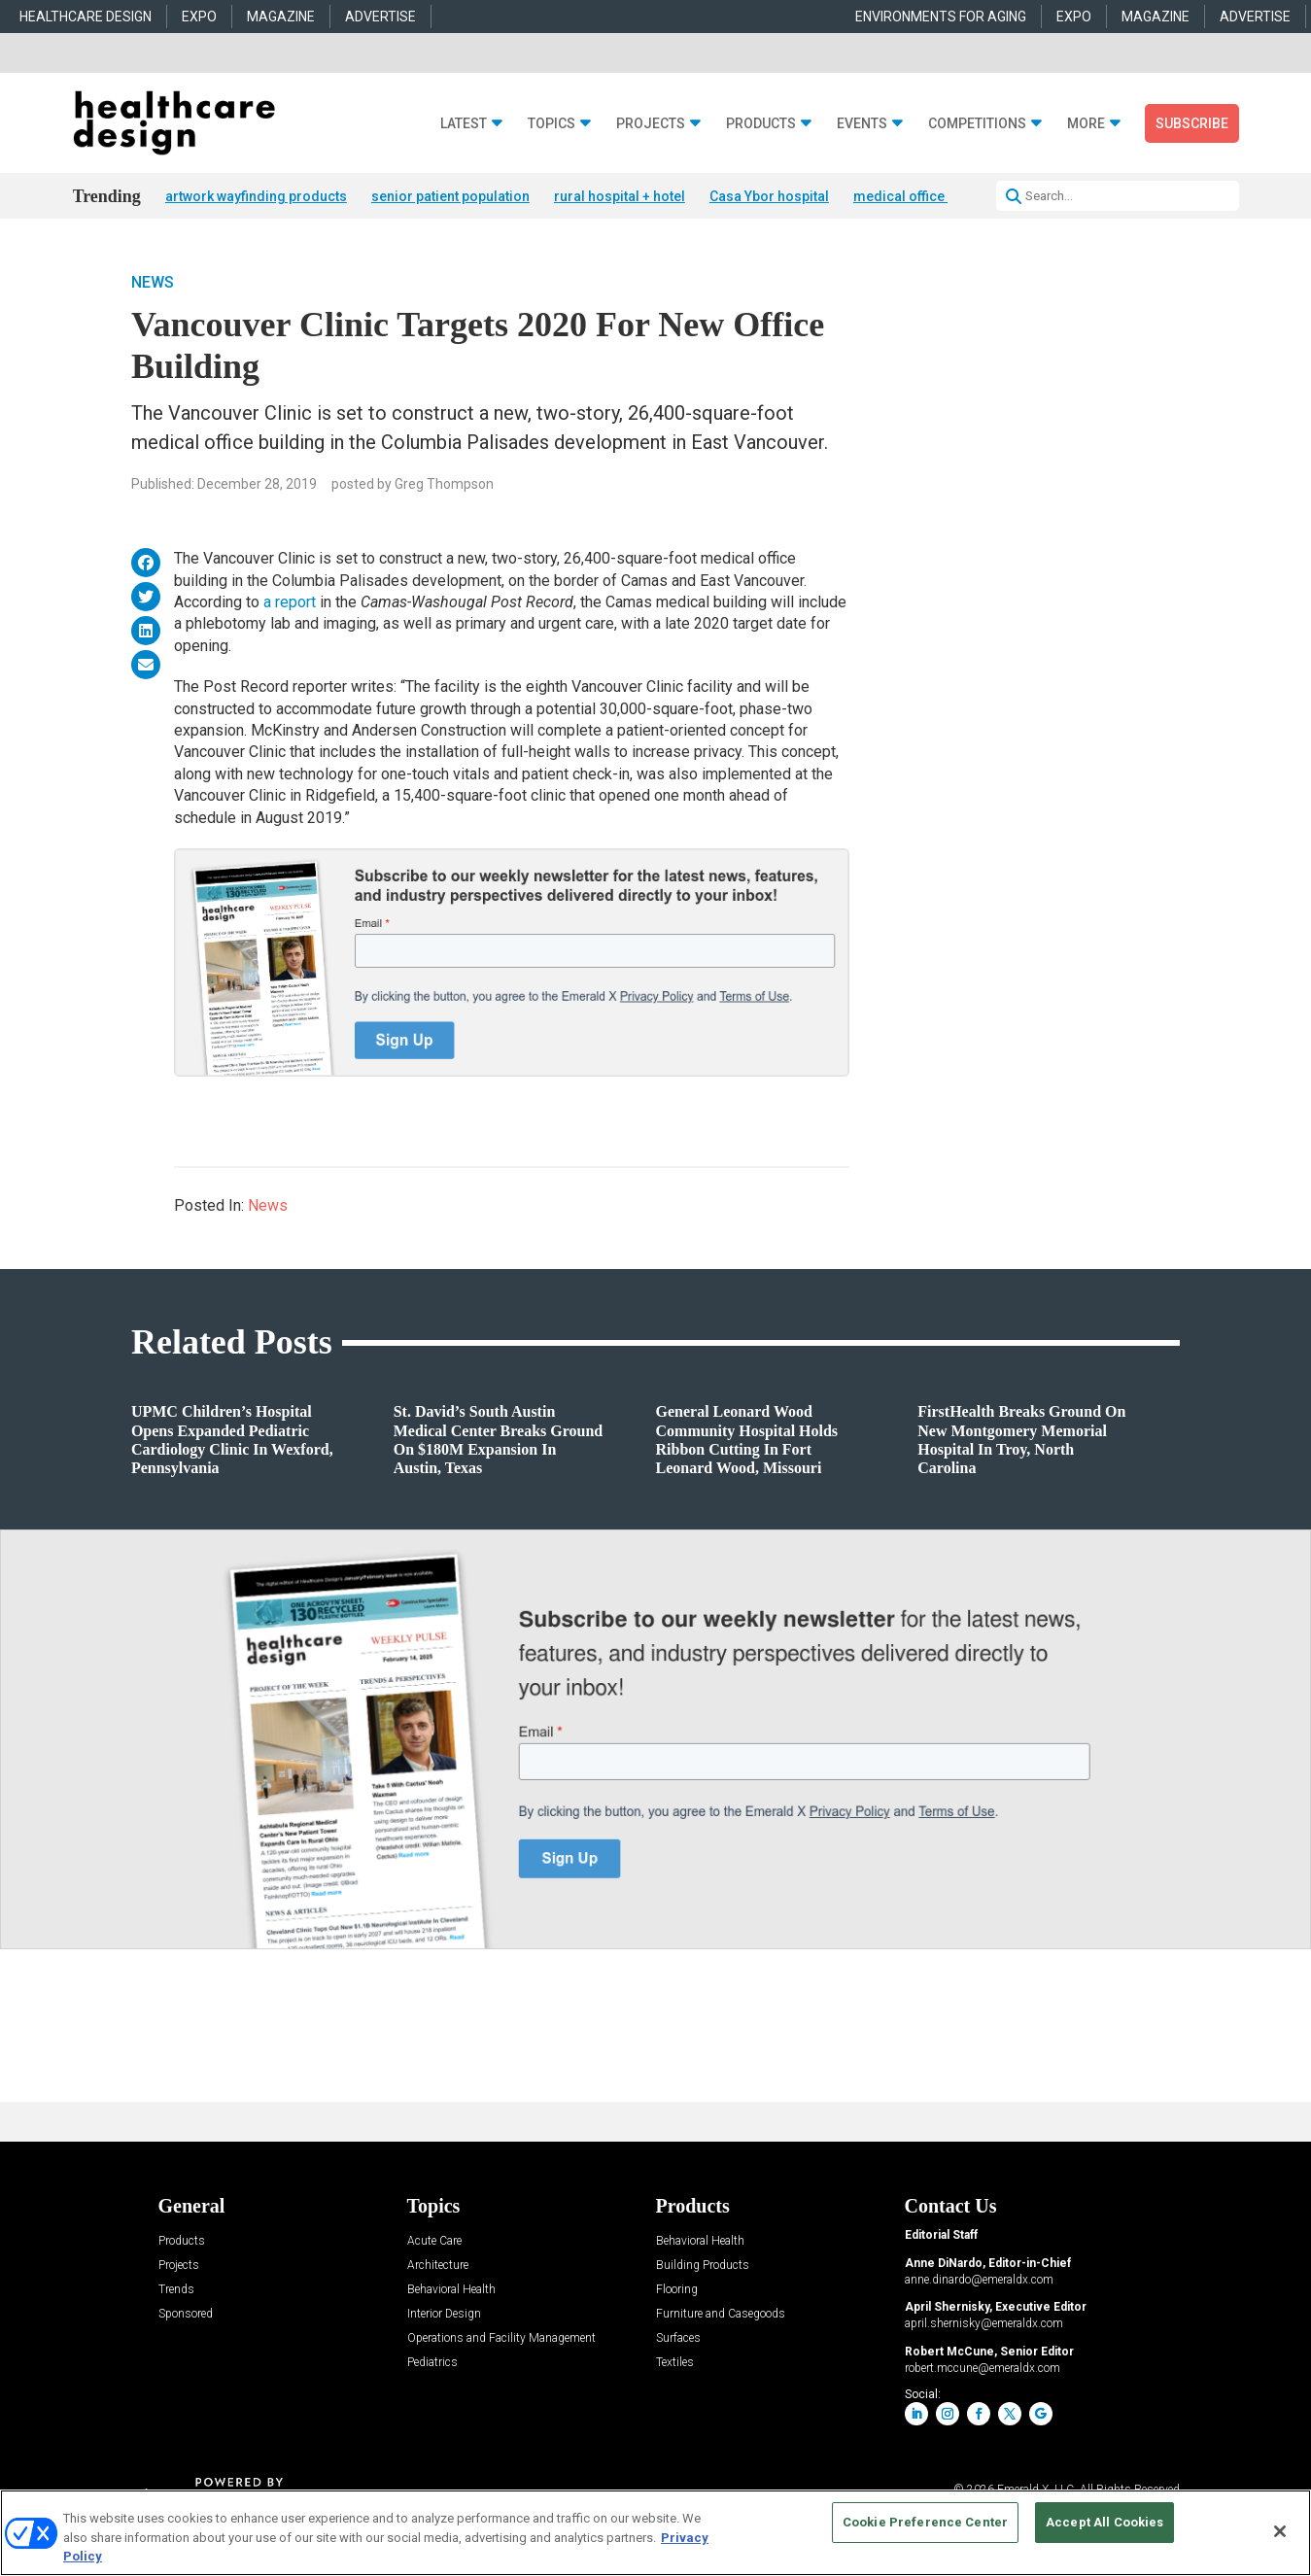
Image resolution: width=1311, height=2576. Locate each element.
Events (862, 124)
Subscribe (1192, 123)
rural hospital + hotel (619, 196)
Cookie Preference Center (925, 2522)
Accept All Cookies (1104, 2522)
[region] (655, 2533)
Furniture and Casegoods (720, 2314)
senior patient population (450, 196)
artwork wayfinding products (256, 196)
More (1086, 124)
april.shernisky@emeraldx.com (984, 2323)
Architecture (437, 2265)
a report (289, 602)
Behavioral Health (451, 2290)
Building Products (702, 2265)
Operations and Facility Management (501, 2338)
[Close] (1280, 2531)
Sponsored (185, 2314)
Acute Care (434, 2241)
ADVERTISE (380, 16)
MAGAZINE (281, 16)
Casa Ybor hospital (769, 196)
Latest (463, 124)
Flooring (677, 2290)
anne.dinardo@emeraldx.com (979, 2279)
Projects (650, 124)
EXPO (199, 16)
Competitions (977, 124)
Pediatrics (432, 2362)
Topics (551, 124)
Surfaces (678, 2338)
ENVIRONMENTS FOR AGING (940, 16)
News (152, 282)
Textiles (675, 2362)
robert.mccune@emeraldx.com (982, 2368)
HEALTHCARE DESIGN (85, 16)
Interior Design (444, 2314)
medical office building (926, 196)
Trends (176, 2290)
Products (761, 124)
